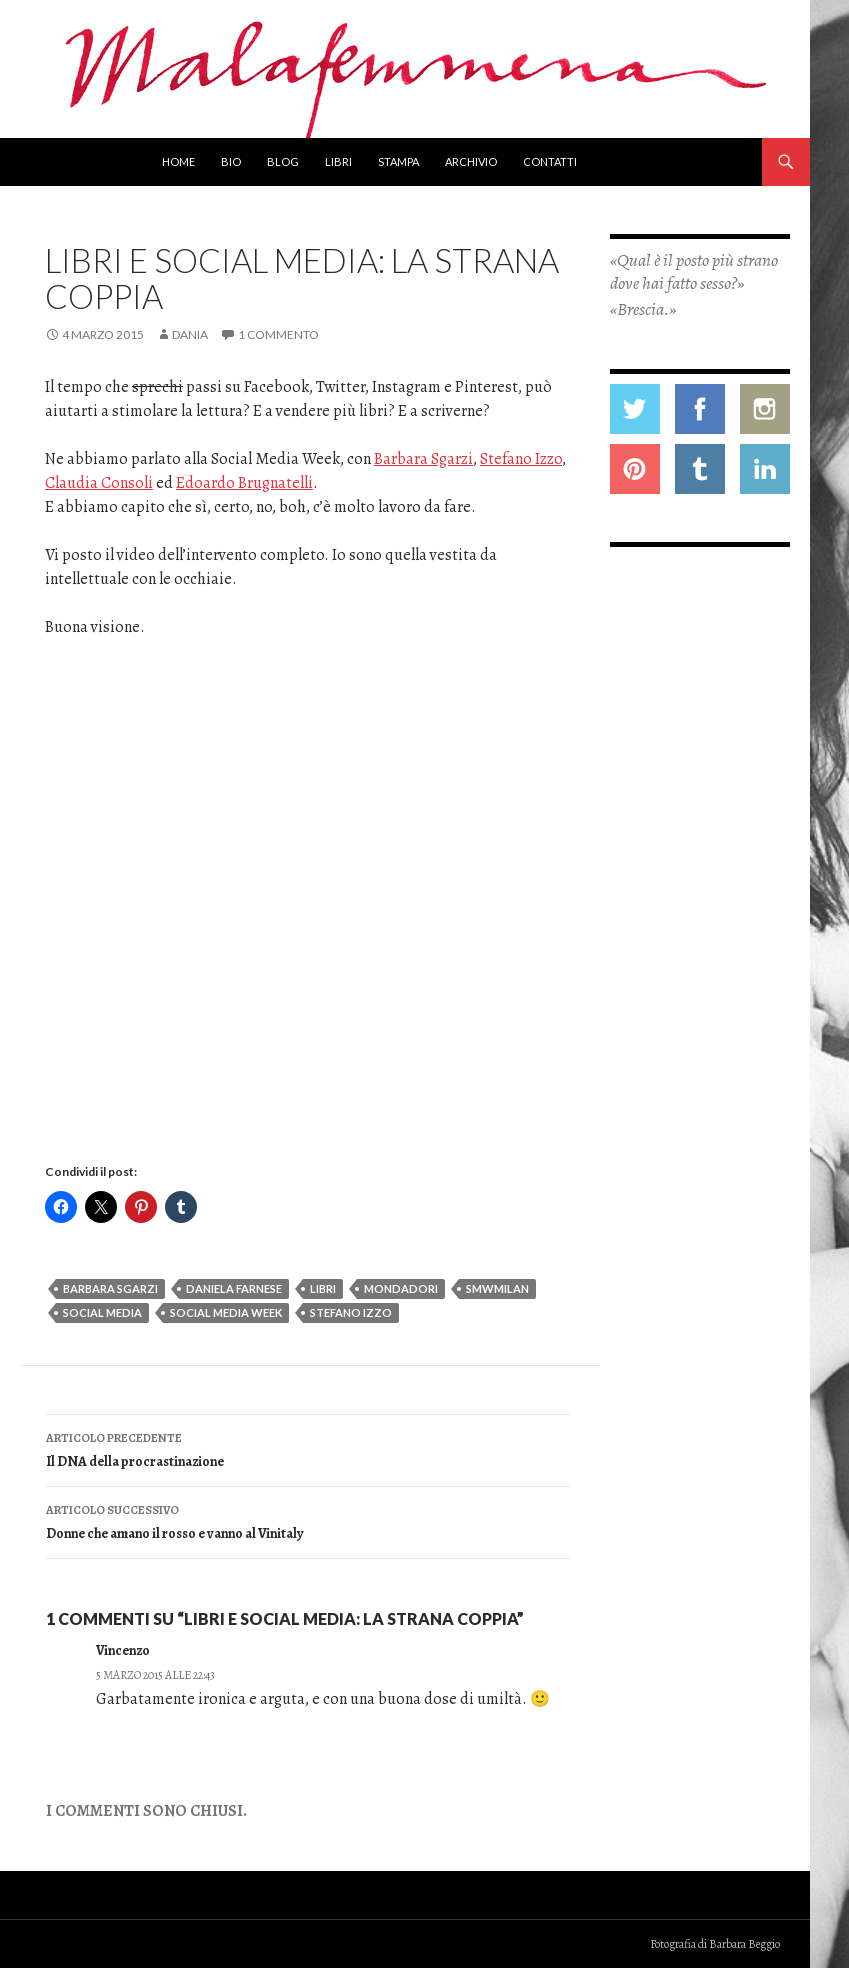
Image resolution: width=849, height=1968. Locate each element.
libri (323, 1288)
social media (102, 1312)
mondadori (401, 1288)
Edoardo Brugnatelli (244, 483)
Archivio (471, 161)
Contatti (550, 161)
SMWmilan (497, 1288)
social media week (226, 1312)
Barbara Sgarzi (423, 459)
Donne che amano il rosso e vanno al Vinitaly (308, 1520)
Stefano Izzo (521, 459)
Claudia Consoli (99, 483)
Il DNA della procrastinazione (308, 1448)
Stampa (398, 161)
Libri (338, 161)
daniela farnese (234, 1288)
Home (178, 161)
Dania (190, 334)
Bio (231, 161)
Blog (283, 161)
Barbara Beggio (744, 1944)
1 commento (278, 334)
